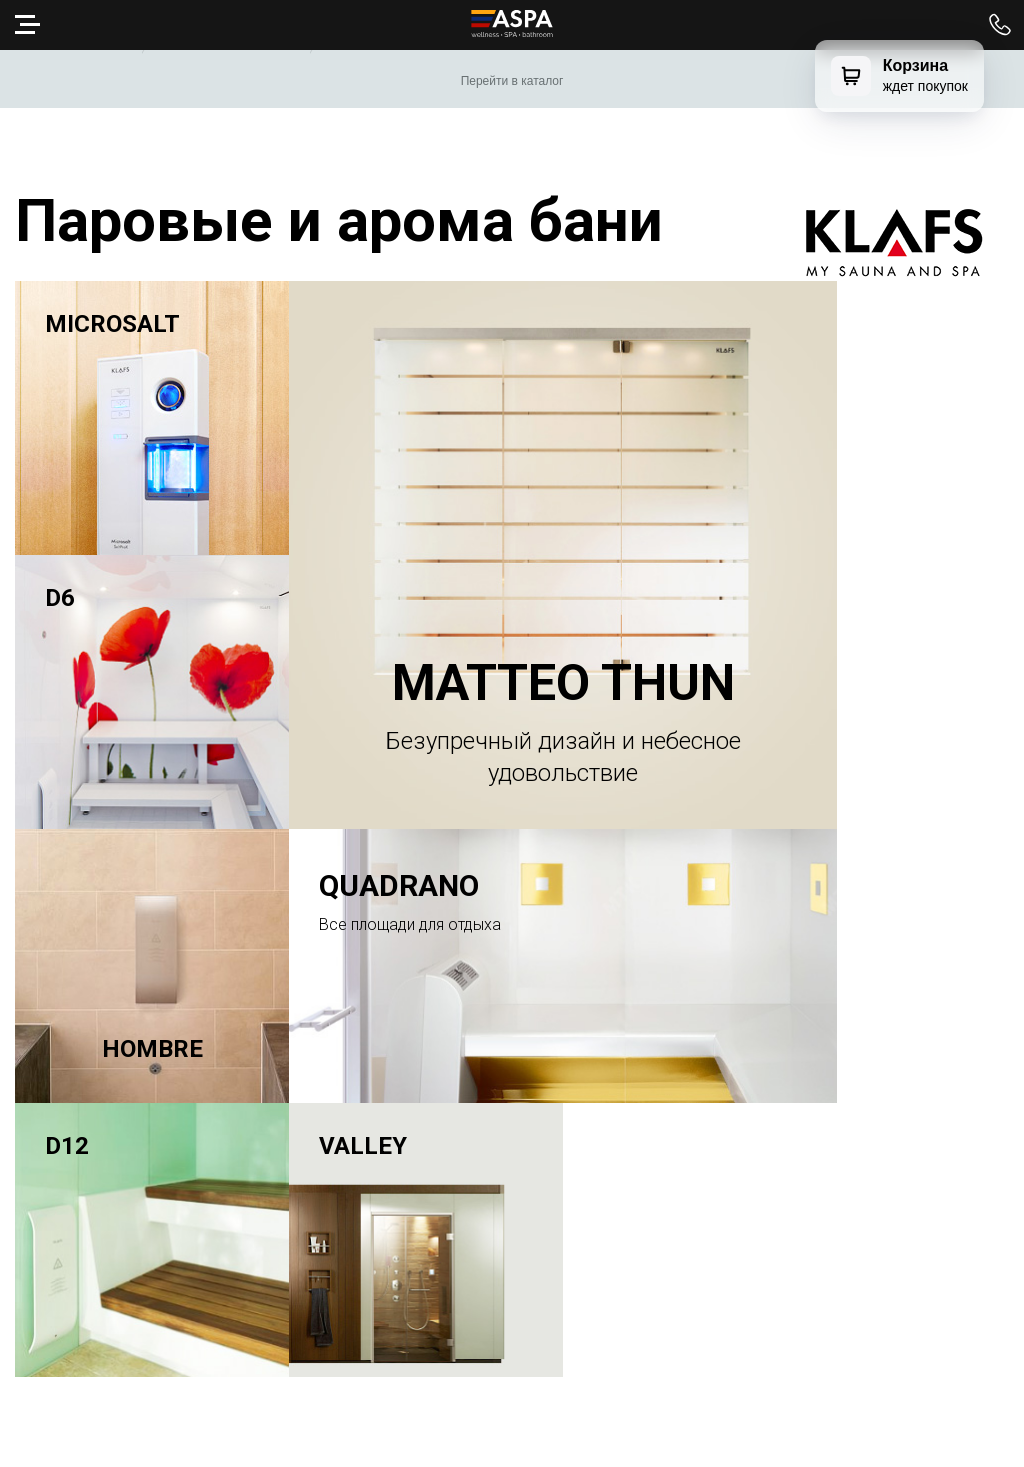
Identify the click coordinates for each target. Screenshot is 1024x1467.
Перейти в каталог (512, 81)
